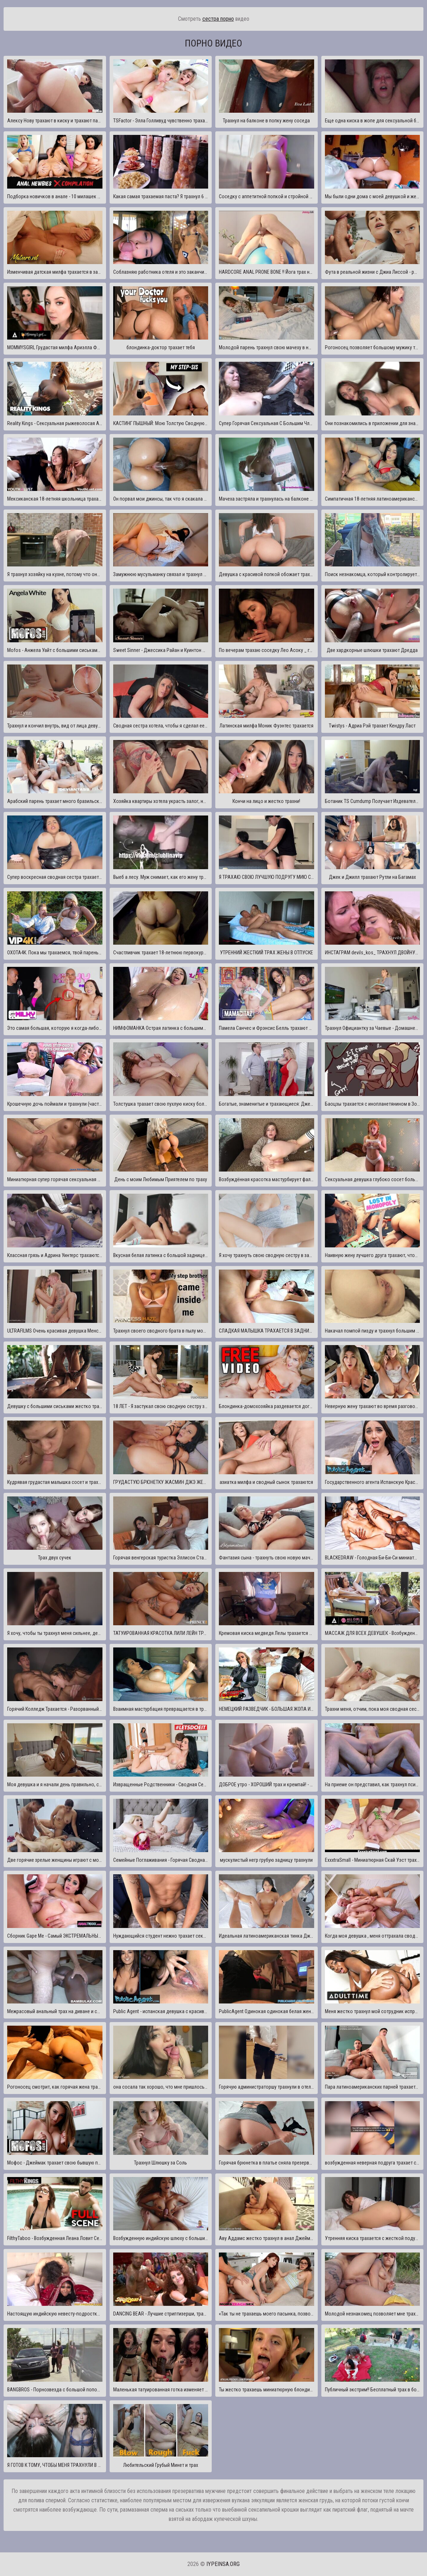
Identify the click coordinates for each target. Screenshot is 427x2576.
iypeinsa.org (223, 2564)
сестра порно (218, 18)
